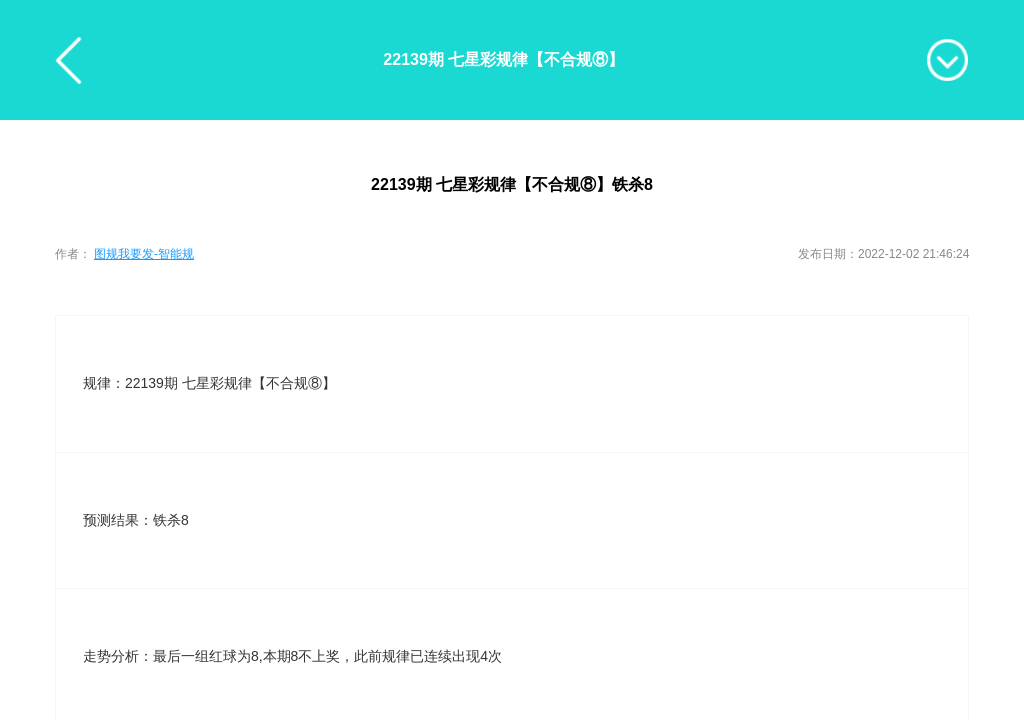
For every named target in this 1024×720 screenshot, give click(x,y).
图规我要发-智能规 (144, 254)
